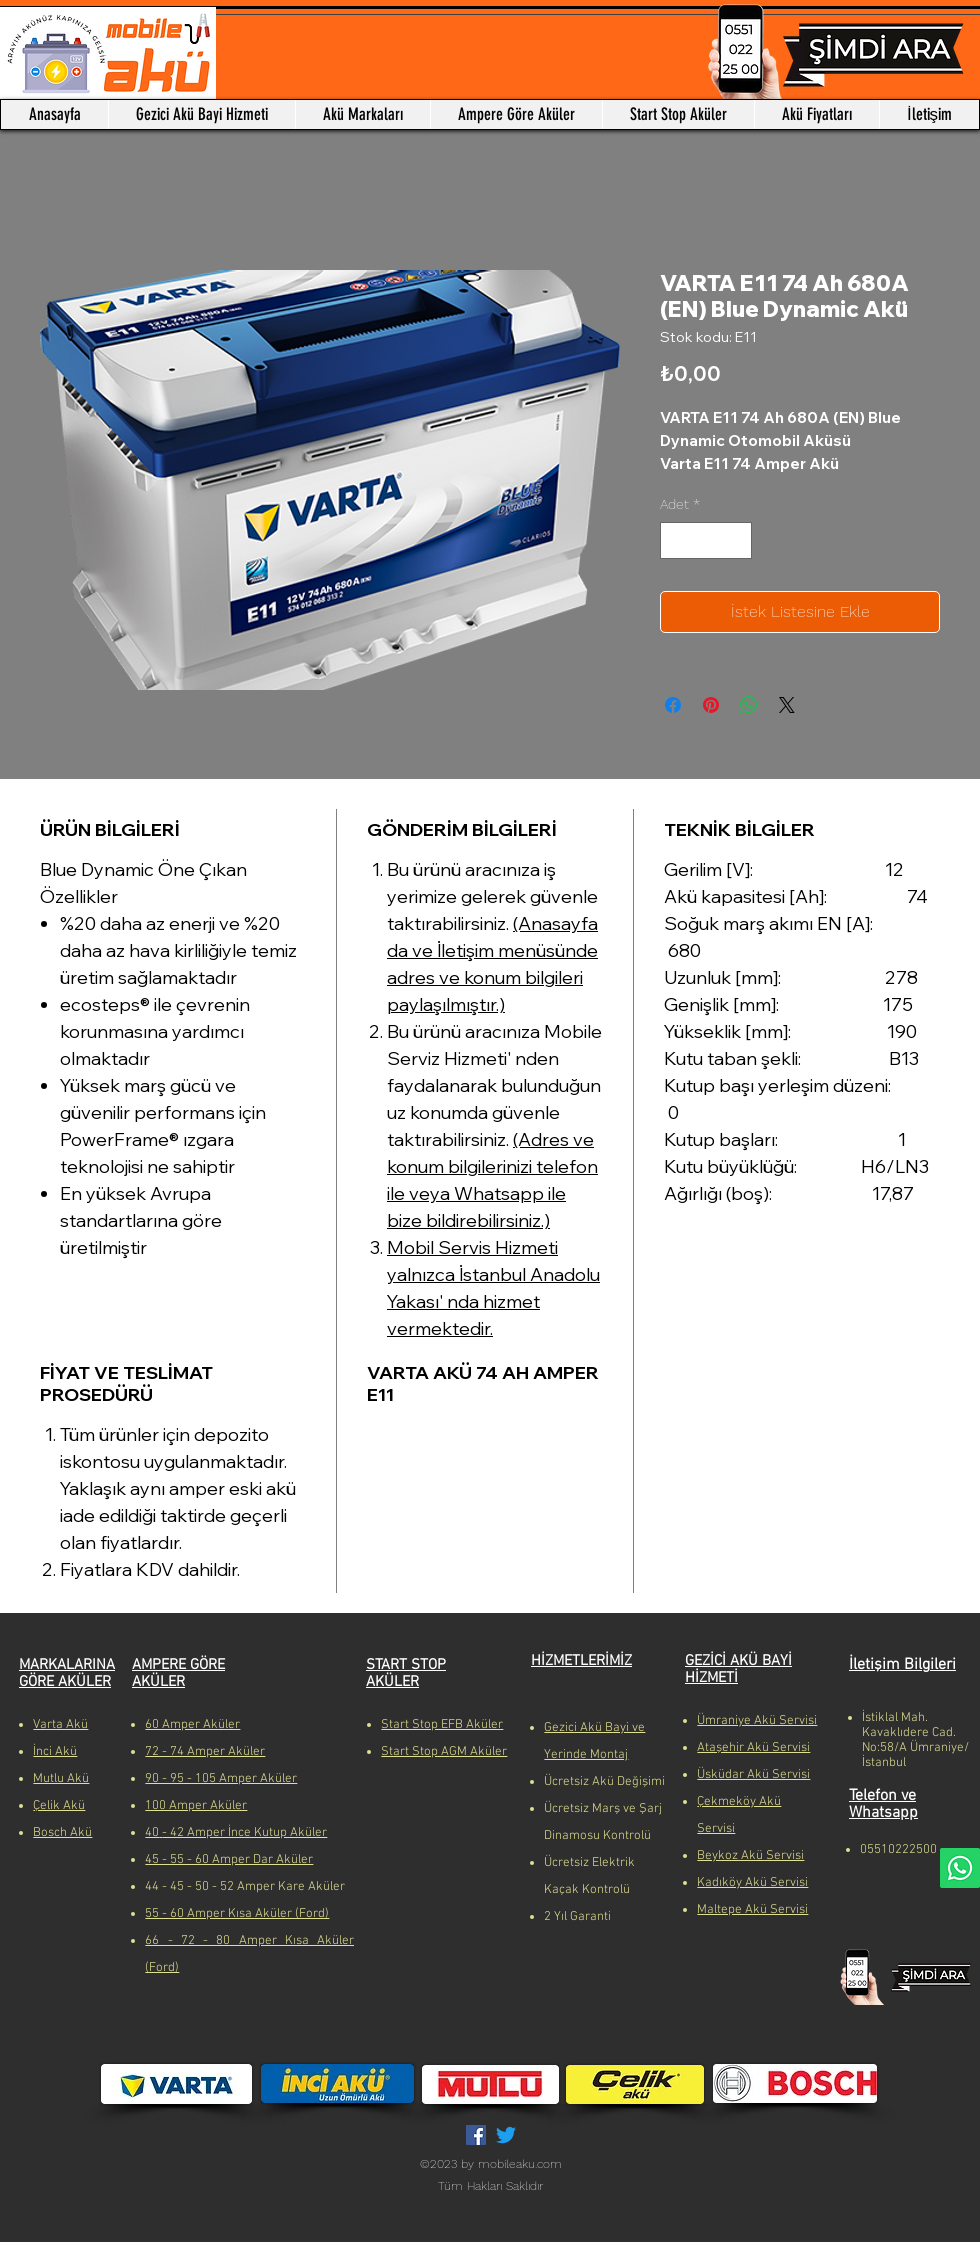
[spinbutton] (706, 540)
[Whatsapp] (960, 1868)
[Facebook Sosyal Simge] (476, 2135)
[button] (362, 114)
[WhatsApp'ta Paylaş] (749, 705)
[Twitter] (506, 2135)
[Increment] (736, 540)
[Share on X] (787, 705)
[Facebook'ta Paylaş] (673, 705)
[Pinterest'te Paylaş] (711, 705)
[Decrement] (675, 540)
